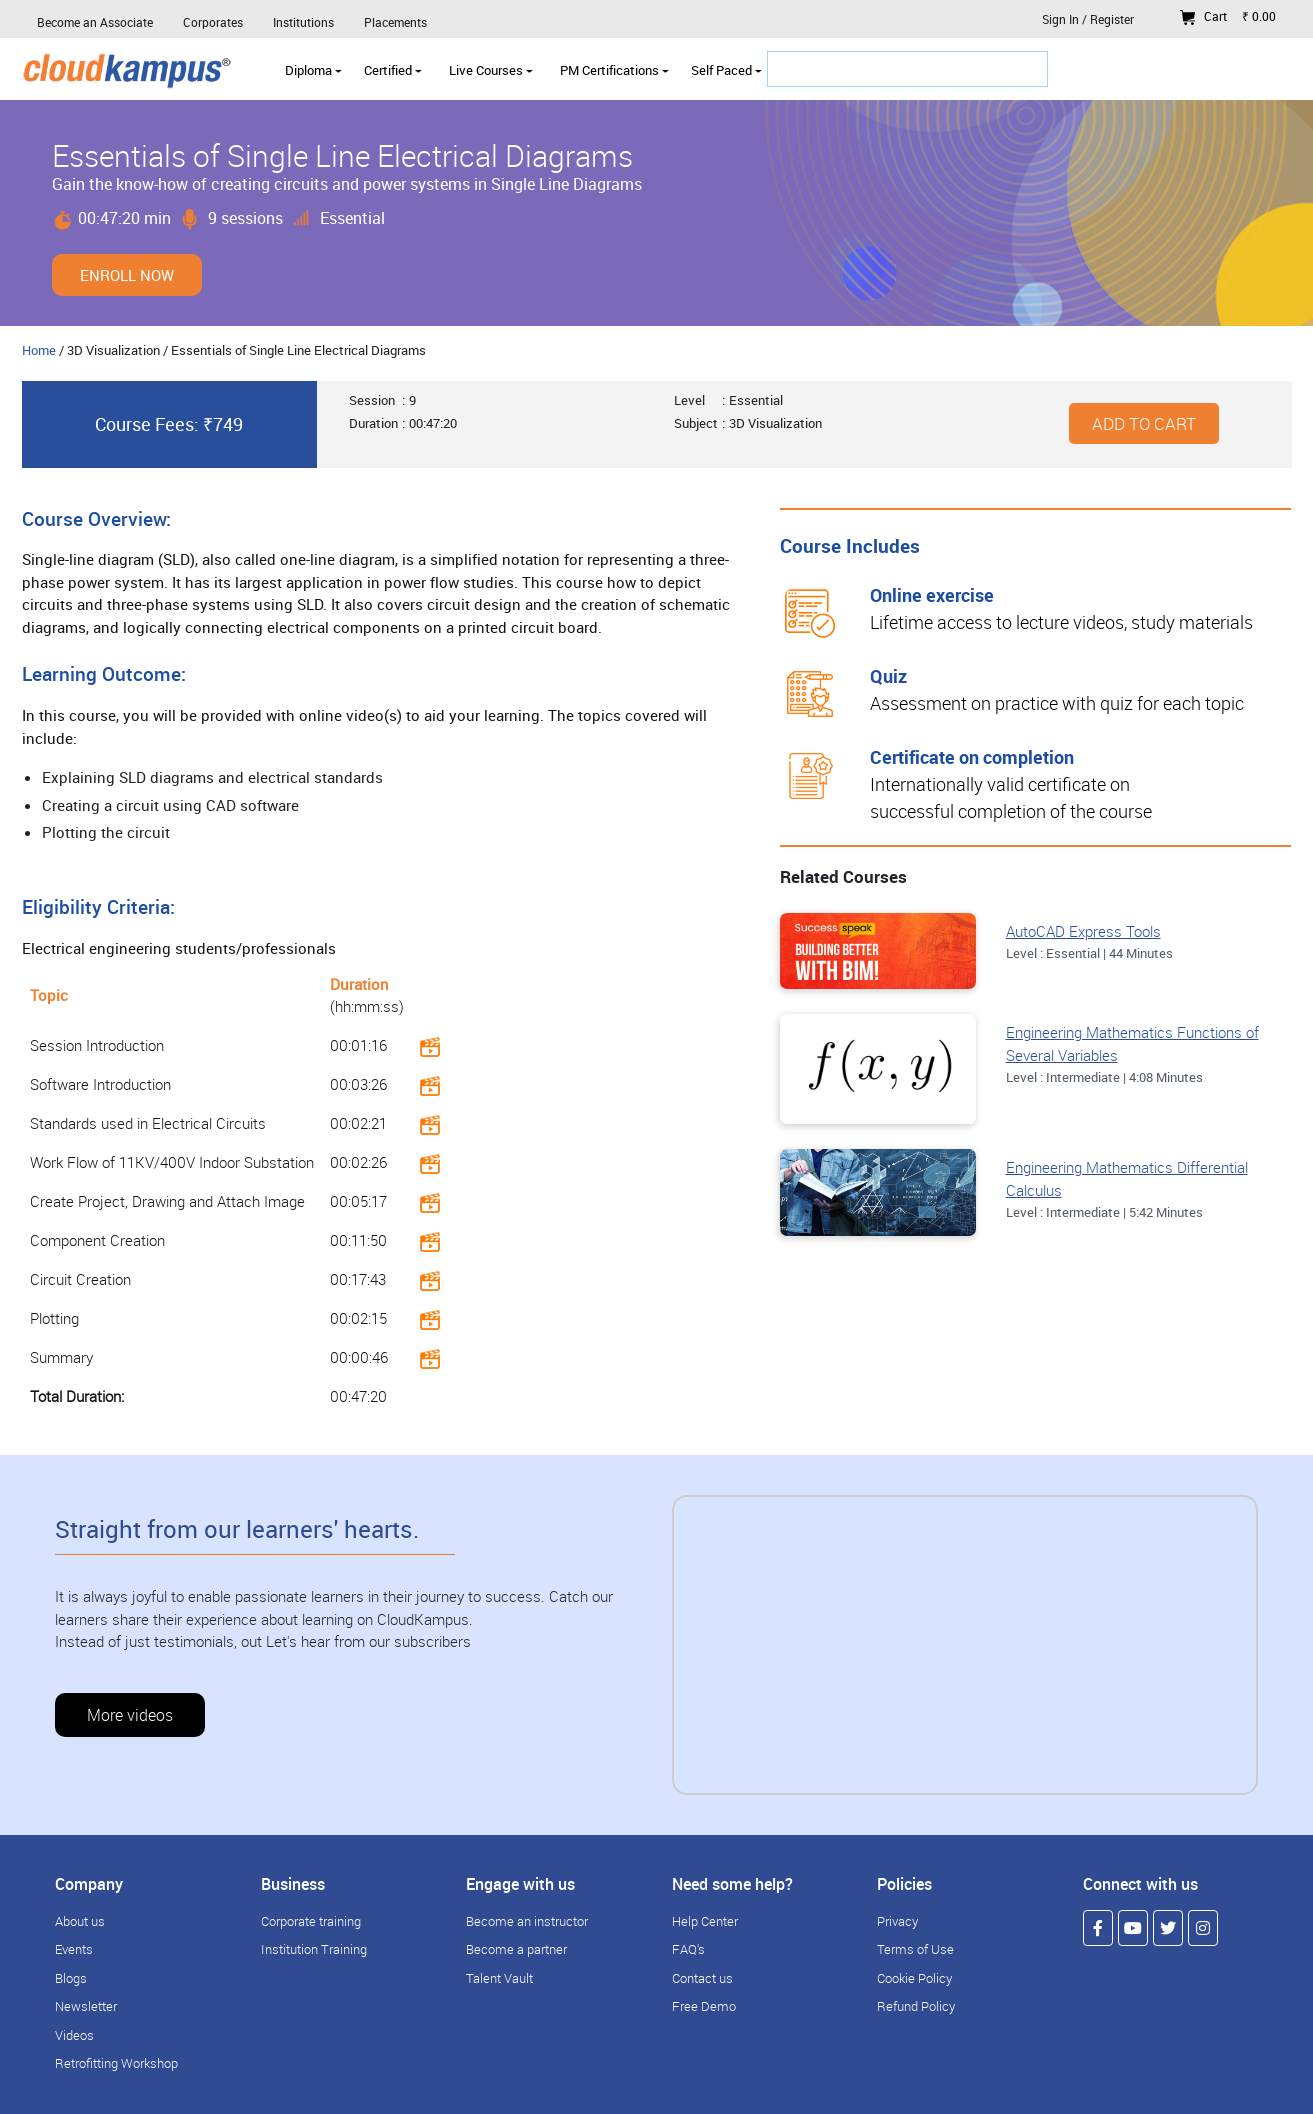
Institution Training (314, 1949)
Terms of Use (915, 1949)
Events (74, 1949)
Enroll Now (127, 275)
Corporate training (311, 1921)
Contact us (702, 1978)
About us (80, 1921)
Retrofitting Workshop (116, 2063)
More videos (130, 1715)
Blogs (71, 1978)
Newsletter (86, 2006)
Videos (74, 2035)
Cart (1228, 16)
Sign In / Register (1088, 19)
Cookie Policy (914, 1978)
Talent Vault (499, 1978)
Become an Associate (95, 22)
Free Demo (704, 2006)
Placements (395, 22)
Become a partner (516, 1949)
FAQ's (688, 1949)
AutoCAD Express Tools (1083, 931)
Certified (393, 70)
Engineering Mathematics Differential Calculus (1127, 1178)
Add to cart (1144, 423)
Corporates (213, 22)
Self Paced (726, 70)
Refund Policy (916, 2006)
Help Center (705, 1921)
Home (39, 350)
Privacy (897, 1921)
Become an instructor (527, 1921)
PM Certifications (614, 70)
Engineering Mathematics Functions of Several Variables (1132, 1043)
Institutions (303, 22)
